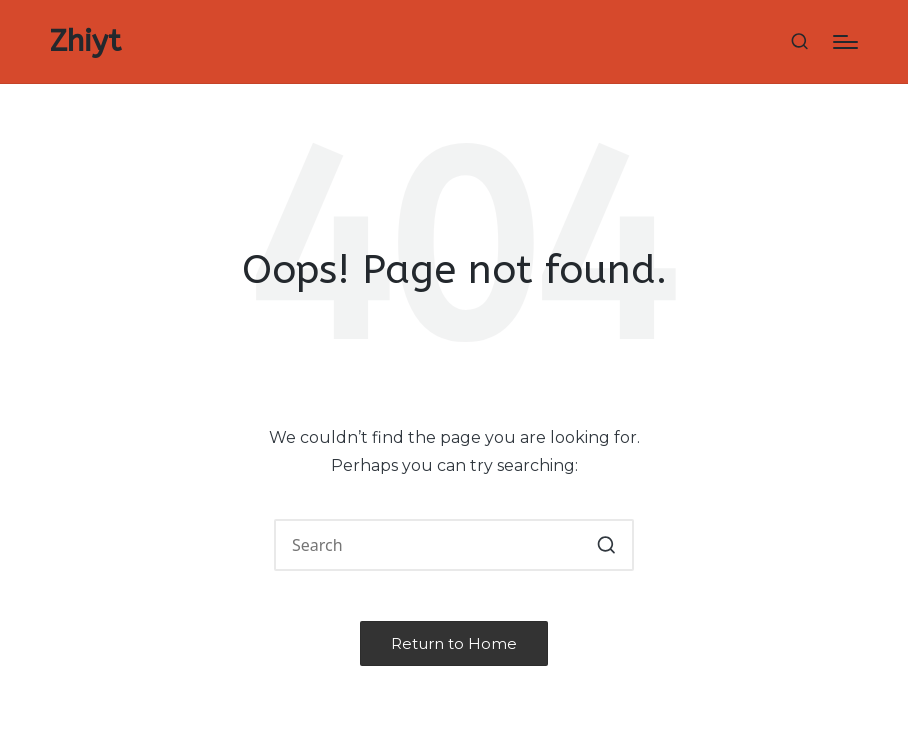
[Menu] (845, 42)
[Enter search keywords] (454, 545)
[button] (606, 545)
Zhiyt (85, 41)
